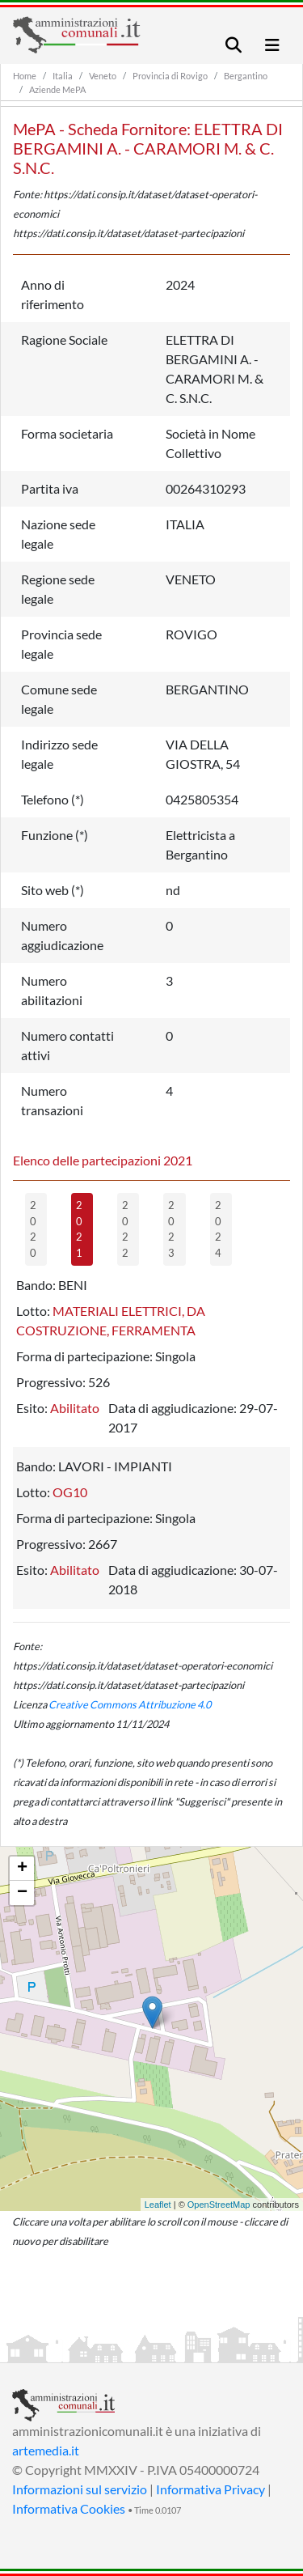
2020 (33, 1229)
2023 (171, 1229)
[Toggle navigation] (233, 44)
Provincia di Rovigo (170, 75)
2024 (218, 1229)
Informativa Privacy (210, 2489)
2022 (125, 1229)
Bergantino (245, 75)
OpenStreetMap (218, 2204)
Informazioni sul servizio (79, 2489)
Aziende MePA (57, 89)
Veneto (102, 75)
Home (24, 75)
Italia (63, 75)
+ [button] (22, 1869)
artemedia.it (45, 2450)
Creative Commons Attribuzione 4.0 (129, 1704)
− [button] (22, 1893)
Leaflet (158, 2204)
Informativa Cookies (68, 2508)
